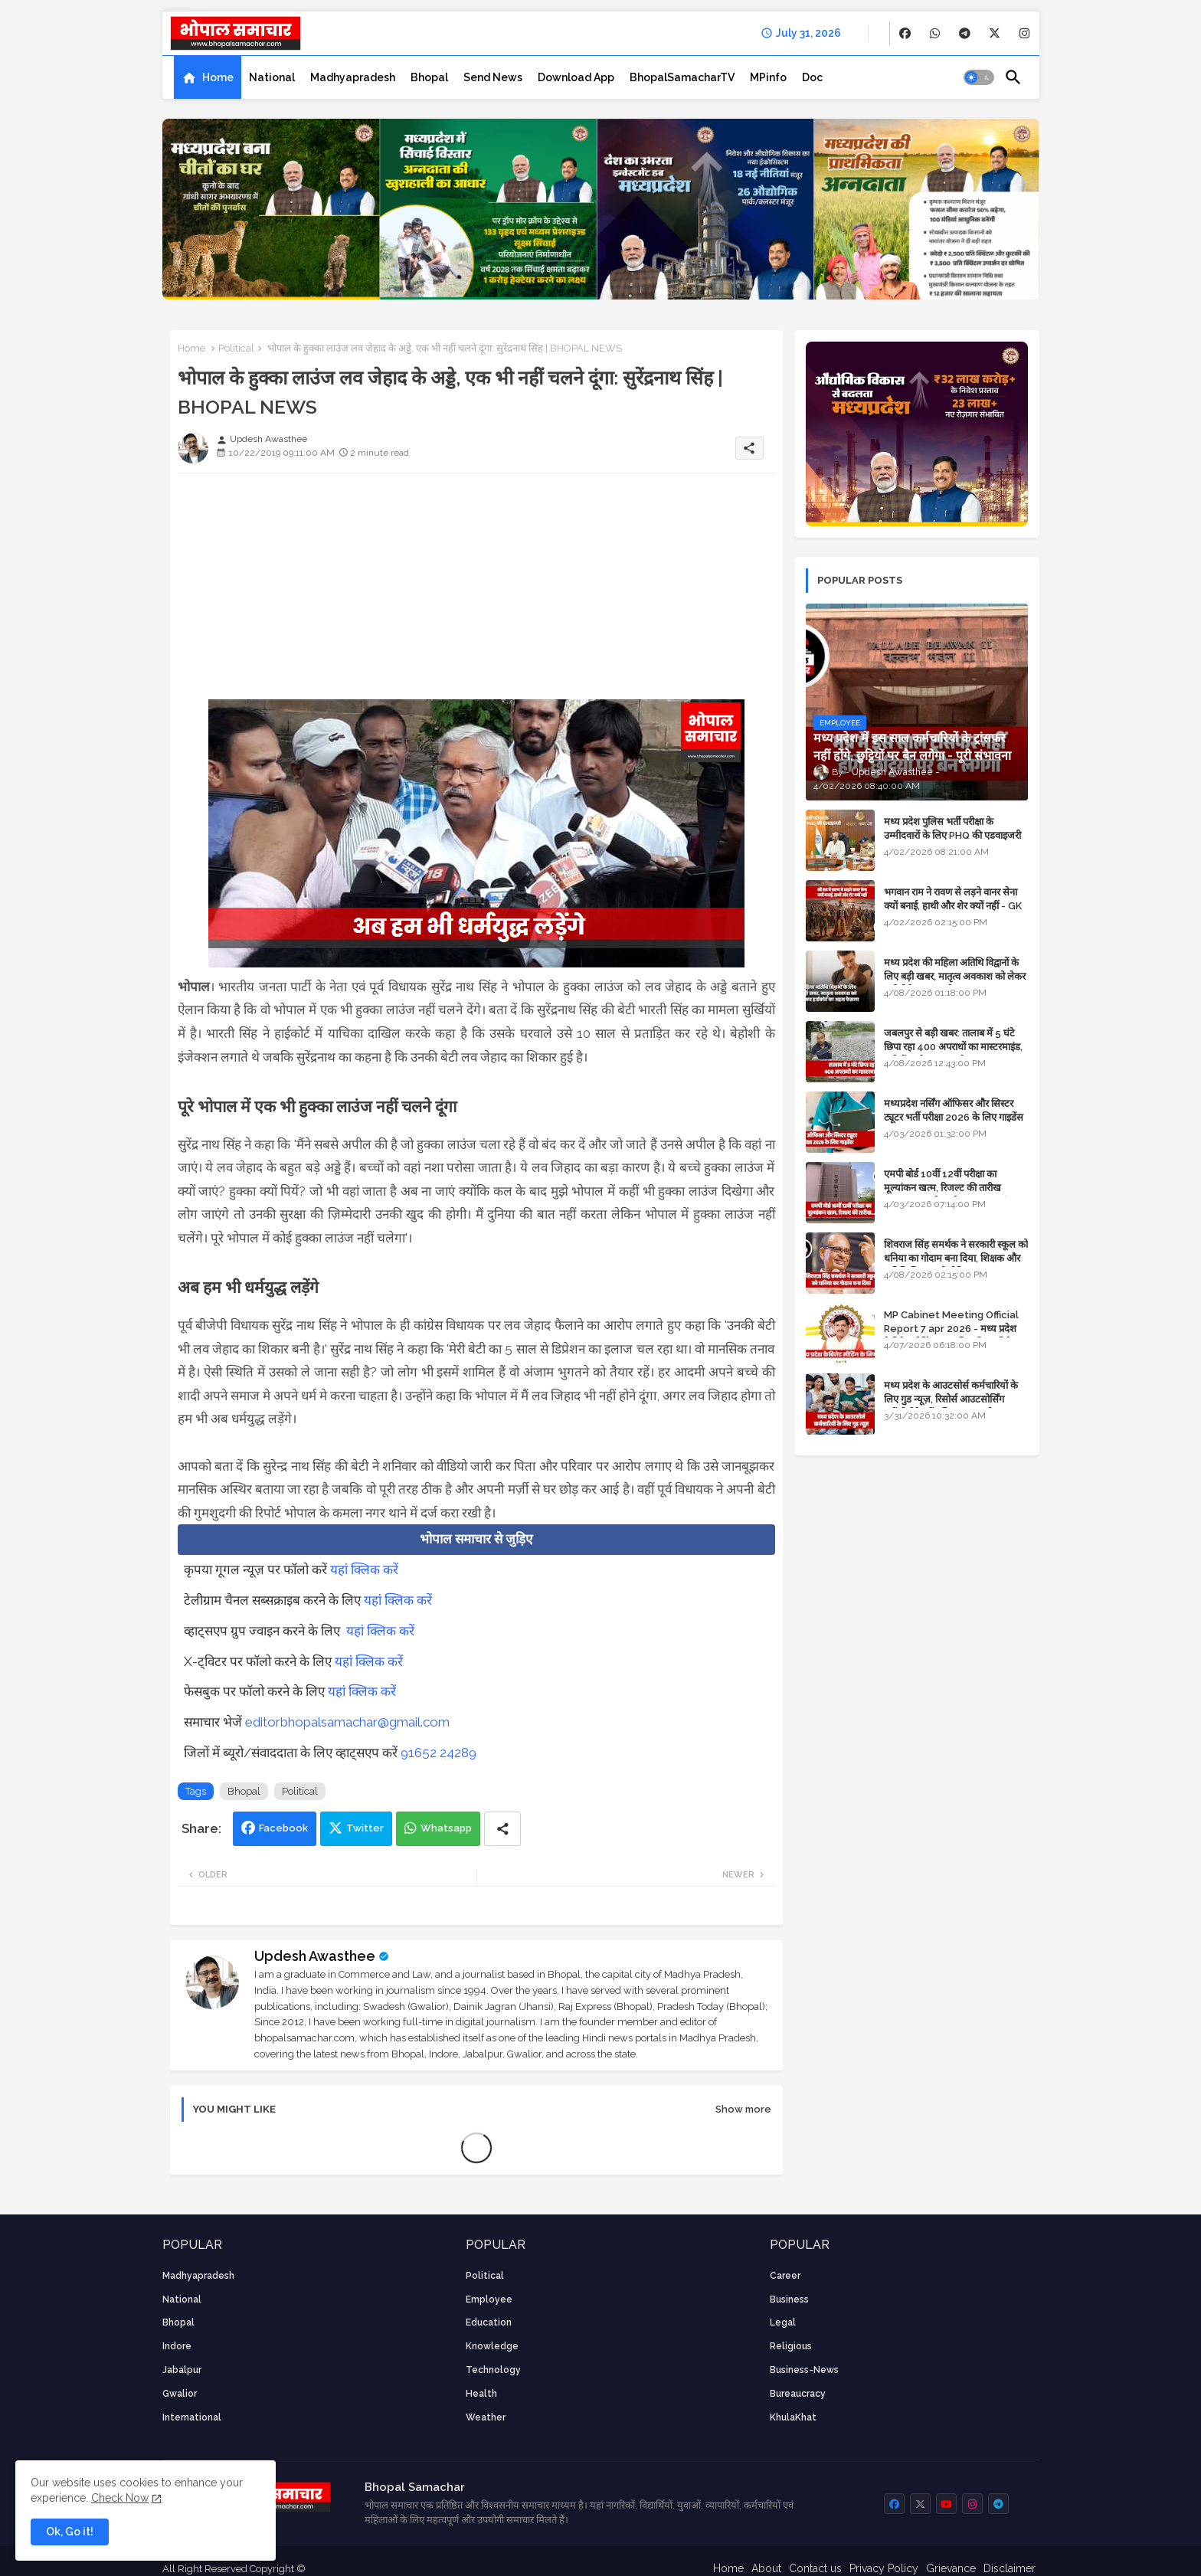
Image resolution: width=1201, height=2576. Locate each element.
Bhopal (429, 77)
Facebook (283, 1828)
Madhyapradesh (352, 77)
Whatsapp (446, 1828)
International (191, 2417)
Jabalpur (181, 2370)
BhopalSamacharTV (682, 77)
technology (493, 2370)
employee (489, 2299)
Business (789, 2299)
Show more (743, 2109)
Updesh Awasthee (314, 1956)
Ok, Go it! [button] (69, 2531)
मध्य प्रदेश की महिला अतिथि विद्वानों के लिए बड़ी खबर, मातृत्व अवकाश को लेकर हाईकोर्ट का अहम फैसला (955, 976)
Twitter (365, 1828)
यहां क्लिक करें (364, 1569)
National (272, 77)
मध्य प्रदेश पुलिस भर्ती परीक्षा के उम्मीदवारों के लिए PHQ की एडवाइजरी (952, 828)
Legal (783, 2322)
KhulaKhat (793, 2417)
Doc (812, 77)
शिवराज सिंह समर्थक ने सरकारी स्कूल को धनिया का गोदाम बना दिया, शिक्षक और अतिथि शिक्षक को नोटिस (956, 1258)
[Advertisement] (476, 592)
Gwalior (179, 2393)
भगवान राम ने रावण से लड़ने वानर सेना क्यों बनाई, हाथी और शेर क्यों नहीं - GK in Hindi (953, 905)
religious (791, 2346)
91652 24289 (438, 1752)
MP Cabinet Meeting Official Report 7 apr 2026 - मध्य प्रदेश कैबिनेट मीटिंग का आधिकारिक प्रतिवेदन (953, 1328)
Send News (492, 77)
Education (489, 2322)
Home (218, 77)
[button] (979, 77)
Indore (176, 2346)
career (785, 2275)
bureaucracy (798, 2393)
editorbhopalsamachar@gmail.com (347, 1722)
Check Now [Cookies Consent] (120, 2498)
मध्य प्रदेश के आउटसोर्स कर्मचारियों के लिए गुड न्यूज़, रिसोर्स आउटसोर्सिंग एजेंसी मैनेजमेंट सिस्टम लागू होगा (951, 1399)
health (481, 2393)
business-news (804, 2370)
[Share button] (502, 1829)
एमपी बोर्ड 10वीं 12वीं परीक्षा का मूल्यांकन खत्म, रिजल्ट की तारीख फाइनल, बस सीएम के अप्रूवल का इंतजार (955, 1187)
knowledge (492, 2346)
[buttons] (905, 33)
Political (236, 348)
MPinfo (768, 77)
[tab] (207, 77)
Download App (576, 77)
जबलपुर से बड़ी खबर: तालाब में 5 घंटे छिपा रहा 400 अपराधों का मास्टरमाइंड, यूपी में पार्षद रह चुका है (953, 1046)
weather (486, 2417)
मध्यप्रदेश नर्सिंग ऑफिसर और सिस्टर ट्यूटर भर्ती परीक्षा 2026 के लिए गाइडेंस (953, 1110)
